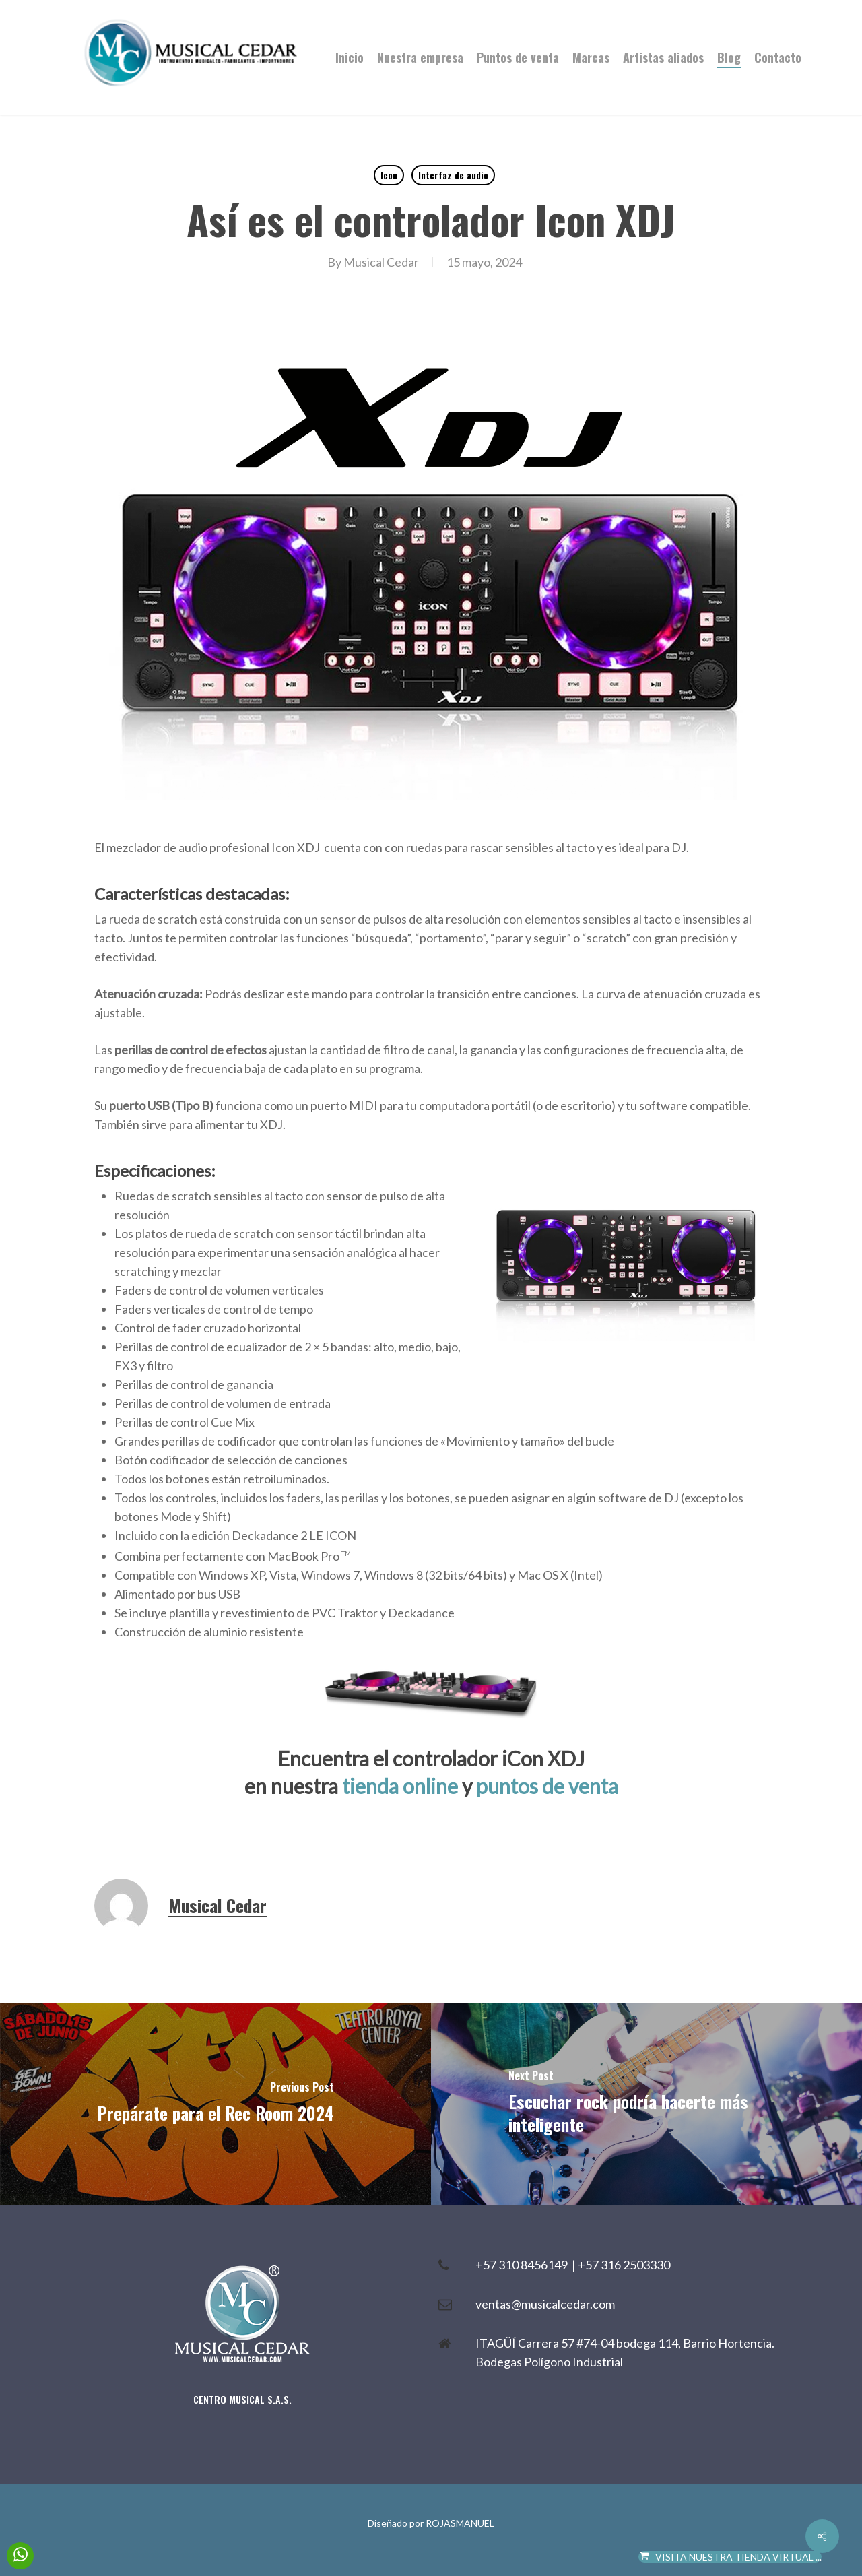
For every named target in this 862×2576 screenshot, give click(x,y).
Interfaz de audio (453, 175)
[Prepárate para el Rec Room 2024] (215, 2104)
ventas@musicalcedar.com (545, 2303)
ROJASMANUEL (460, 2523)
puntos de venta (547, 1786)
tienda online (400, 1786)
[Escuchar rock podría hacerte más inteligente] (646, 2104)
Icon (388, 175)
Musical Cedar (381, 262)
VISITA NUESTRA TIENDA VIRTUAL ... (730, 2557)
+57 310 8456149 (523, 2264)
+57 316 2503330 (624, 2264)
